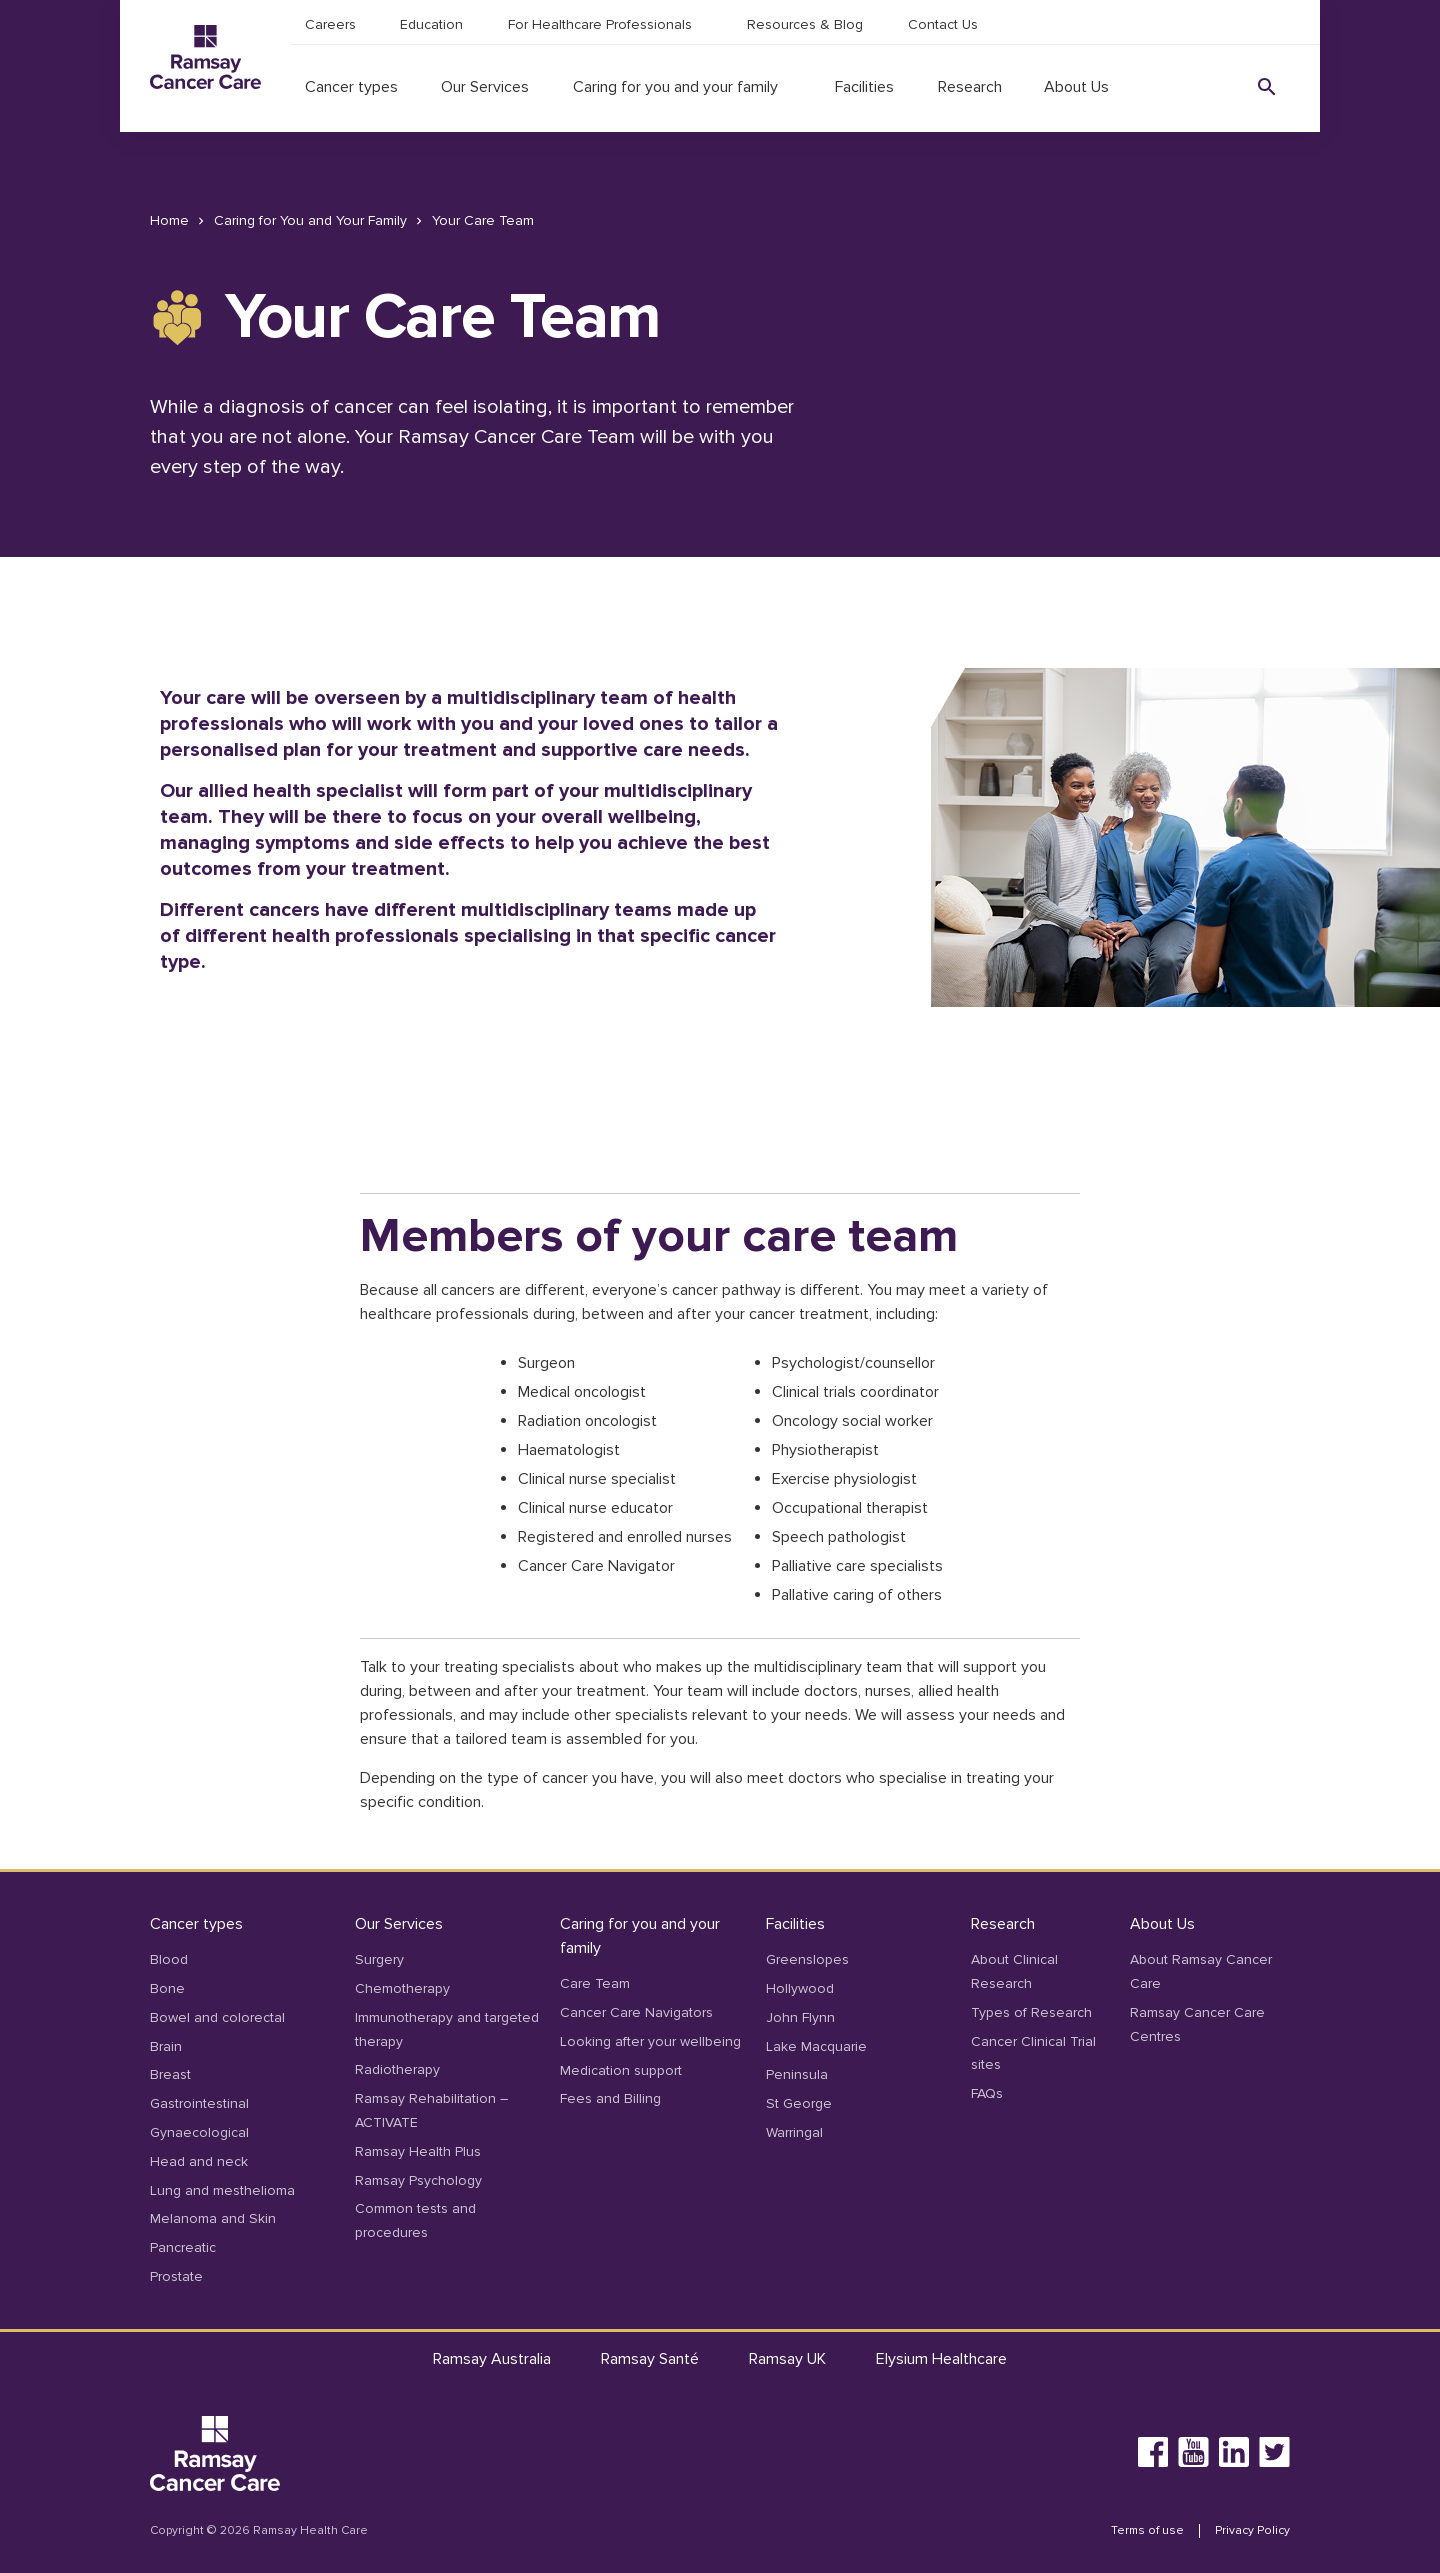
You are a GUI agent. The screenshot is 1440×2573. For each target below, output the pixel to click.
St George (799, 2103)
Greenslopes (807, 1959)
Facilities (864, 87)
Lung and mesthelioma (222, 2190)
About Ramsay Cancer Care (1201, 1971)
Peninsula (797, 2074)
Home (169, 221)
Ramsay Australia (492, 2359)
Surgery (379, 1959)
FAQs (987, 2093)
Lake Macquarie (816, 2046)
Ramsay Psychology (418, 2180)
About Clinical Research (1014, 1971)
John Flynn (800, 2017)
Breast (170, 2074)
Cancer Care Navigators (636, 2012)
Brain (166, 2046)
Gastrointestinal (199, 2103)
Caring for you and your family (675, 87)
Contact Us (943, 24)
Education (431, 24)
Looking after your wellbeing (650, 2041)
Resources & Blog (805, 24)
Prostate (176, 2276)
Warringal (794, 2132)
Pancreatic (183, 2247)
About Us (1076, 87)
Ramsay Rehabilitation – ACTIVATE (431, 2110)
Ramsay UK (787, 2359)
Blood (169, 1959)
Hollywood (800, 1988)
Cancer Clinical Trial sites (1033, 2053)
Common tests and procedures (415, 2220)
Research (970, 87)
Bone (167, 1988)
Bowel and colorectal (217, 2017)
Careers (330, 24)
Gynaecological (199, 2132)
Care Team (595, 1983)
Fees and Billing (610, 2098)
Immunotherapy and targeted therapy (447, 2029)
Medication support (621, 2070)
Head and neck (199, 2161)
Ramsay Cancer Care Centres (1197, 2024)
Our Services (485, 87)
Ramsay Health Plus (418, 2151)
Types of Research (1031, 2012)
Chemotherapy (402, 1988)
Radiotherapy (397, 2069)
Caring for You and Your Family (310, 221)
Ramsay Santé (650, 2359)
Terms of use (1147, 2531)
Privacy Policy (1252, 2531)
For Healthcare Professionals (600, 24)
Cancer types (351, 87)
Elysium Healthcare (941, 2359)
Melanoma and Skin (213, 2218)
